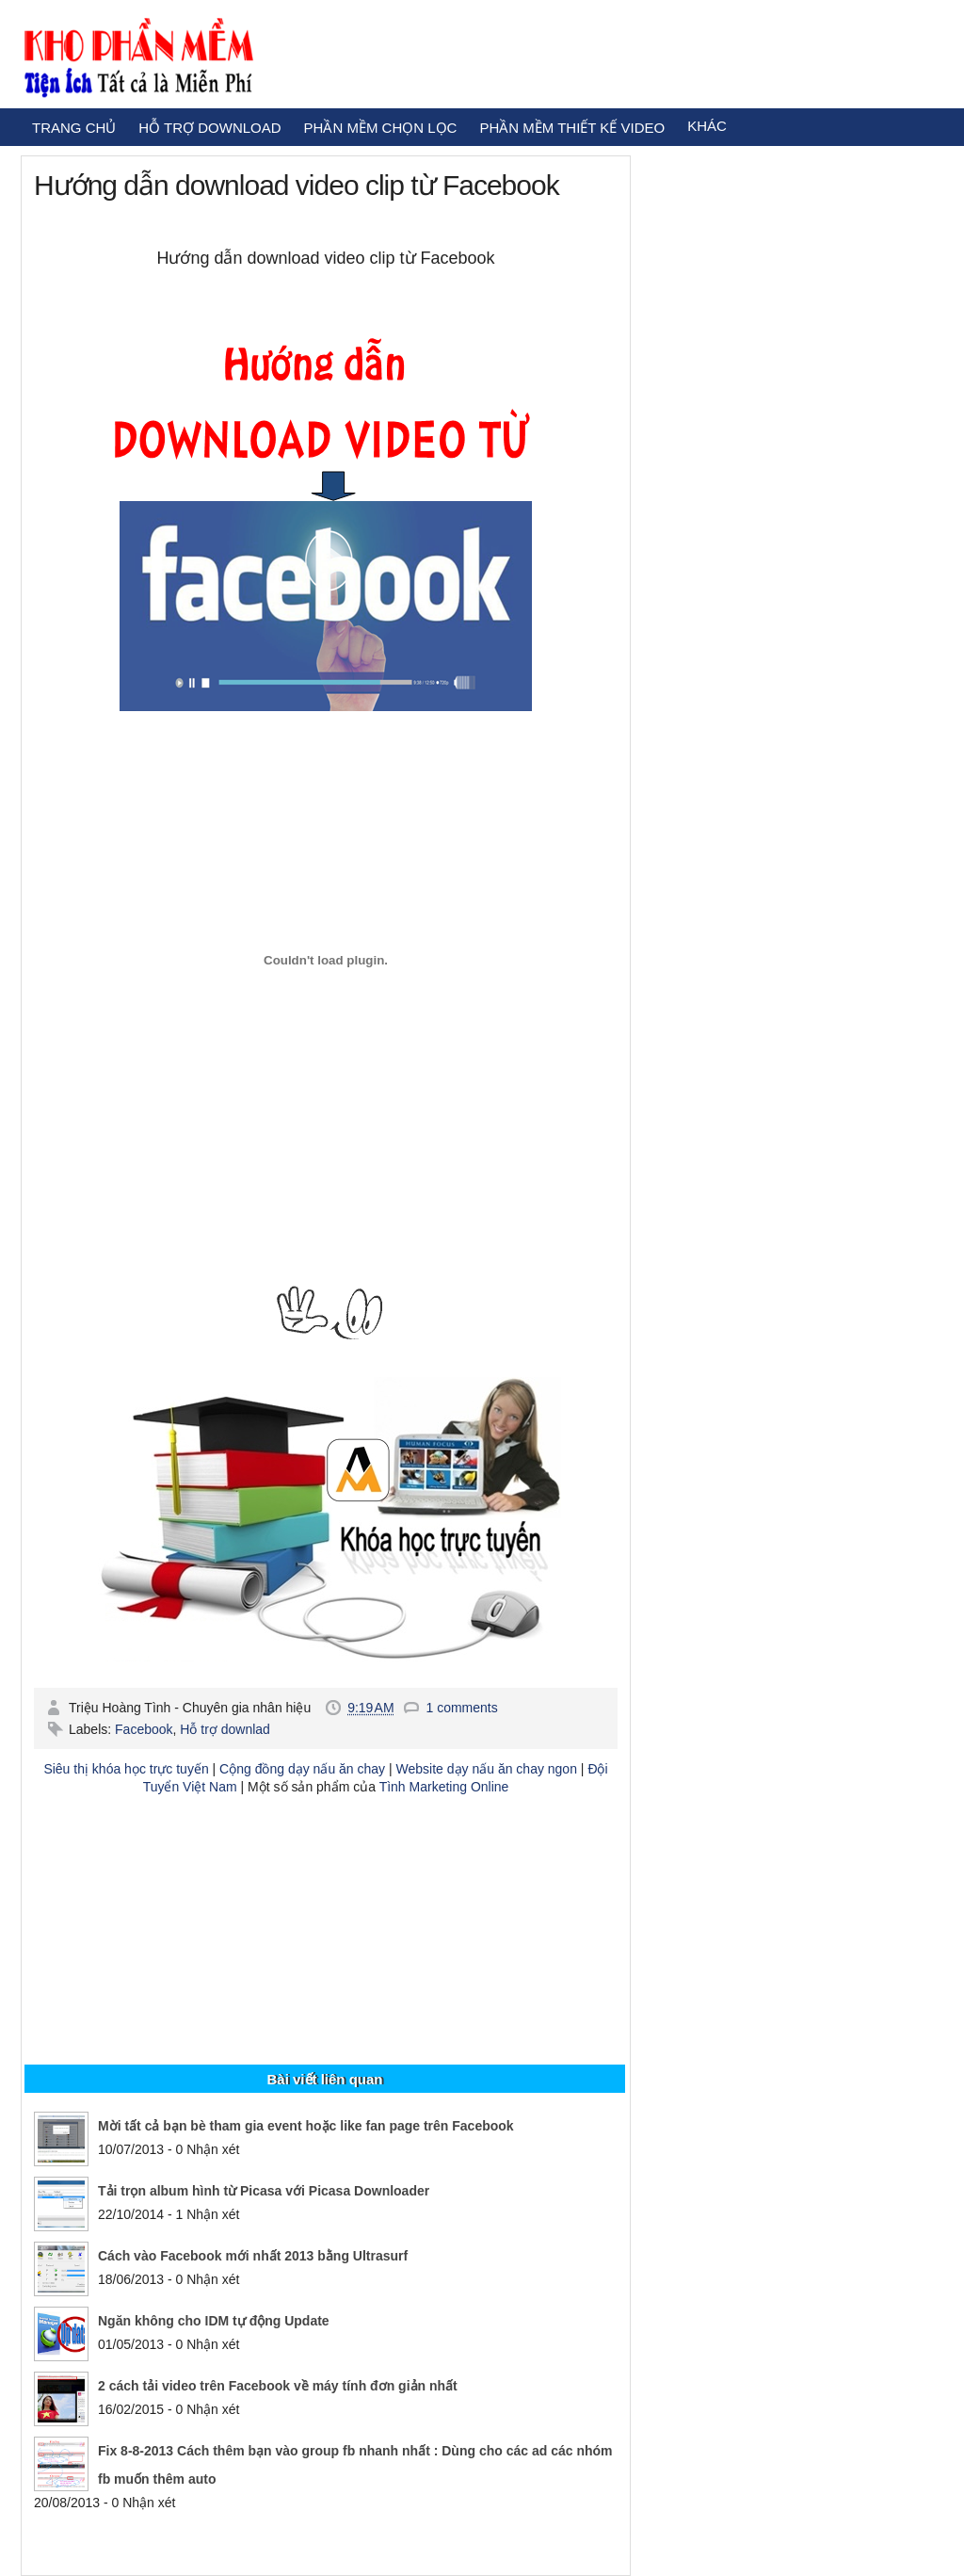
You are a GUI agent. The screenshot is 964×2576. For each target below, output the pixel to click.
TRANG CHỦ (74, 128)
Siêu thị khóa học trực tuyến (125, 1768)
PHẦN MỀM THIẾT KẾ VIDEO (572, 128)
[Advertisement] (326, 1942)
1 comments (461, 1707)
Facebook (143, 1729)
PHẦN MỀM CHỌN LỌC (381, 128)
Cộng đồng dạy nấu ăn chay (302, 1768)
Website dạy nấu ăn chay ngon (486, 1768)
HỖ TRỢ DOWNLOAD (209, 128)
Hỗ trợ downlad (225, 1729)
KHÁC (707, 126)
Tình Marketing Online (444, 1786)
